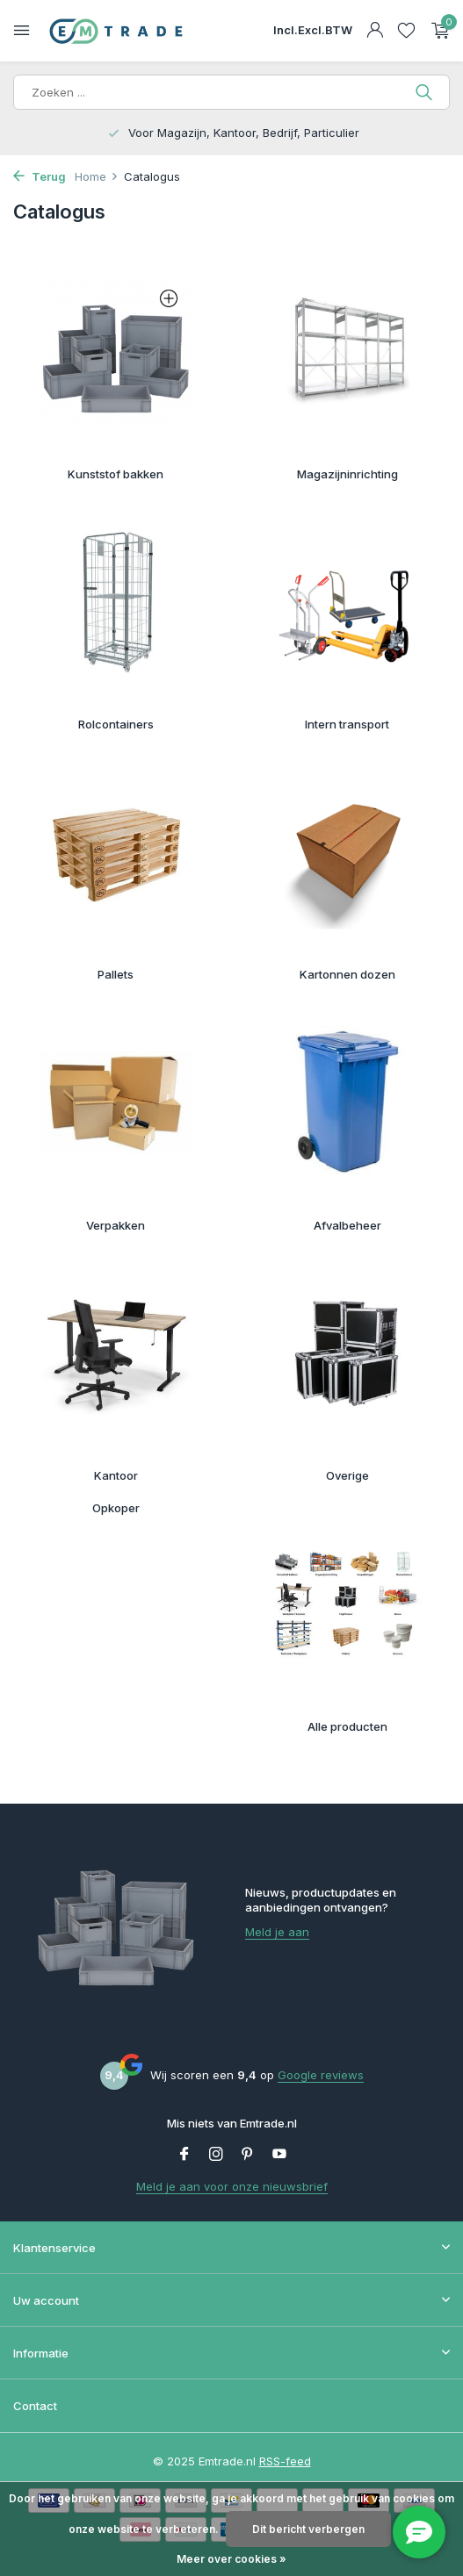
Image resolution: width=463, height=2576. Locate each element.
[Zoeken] (231, 92)
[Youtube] (279, 2154)
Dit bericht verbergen (308, 2529)
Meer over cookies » (231, 2558)
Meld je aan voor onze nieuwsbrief (232, 2186)
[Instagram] (216, 2154)
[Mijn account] (374, 30)
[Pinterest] (248, 2154)
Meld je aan (277, 1932)
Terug (39, 176)
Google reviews (321, 2075)
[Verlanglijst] (406, 30)
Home (97, 176)
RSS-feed (285, 2461)
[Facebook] (184, 2154)
